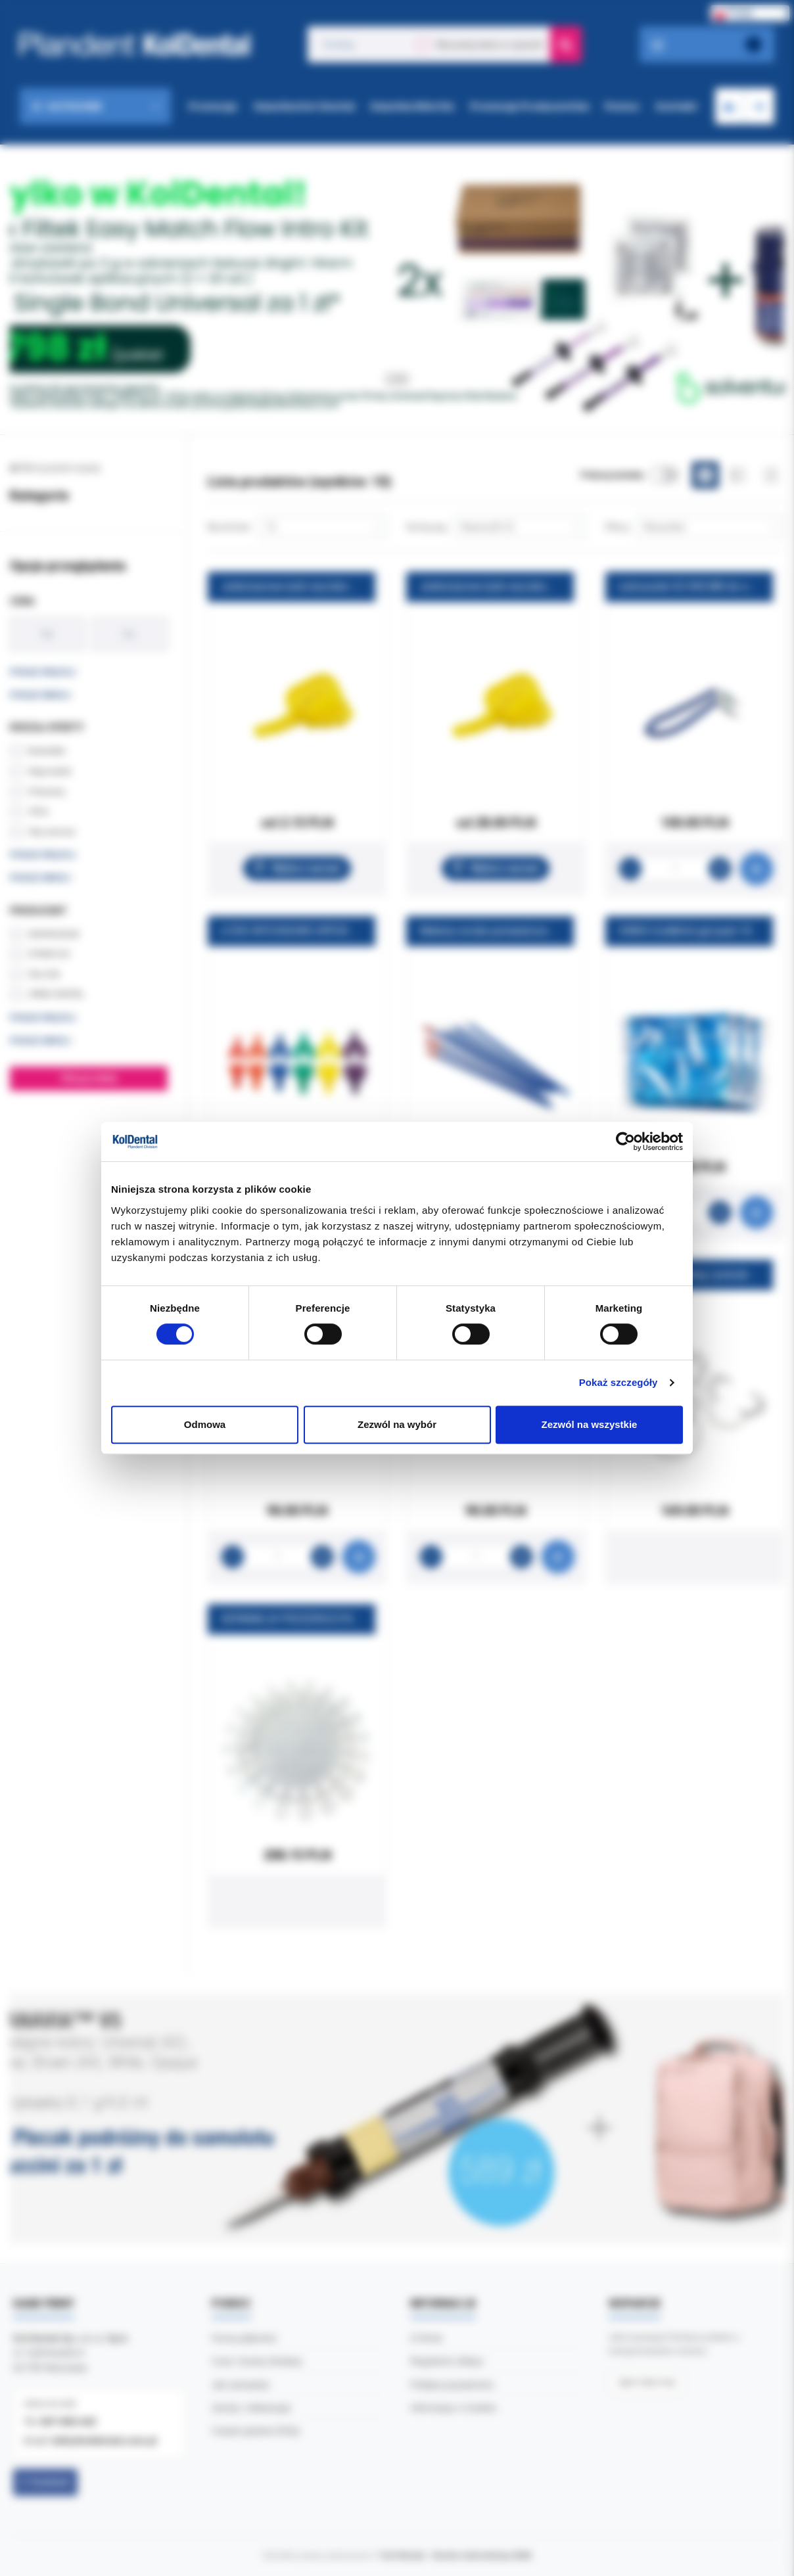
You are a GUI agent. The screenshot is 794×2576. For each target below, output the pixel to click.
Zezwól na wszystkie (590, 1424)
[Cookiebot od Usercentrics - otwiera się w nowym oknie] (625, 1141)
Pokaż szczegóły (618, 1382)
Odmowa (204, 1424)
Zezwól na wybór (397, 1424)
